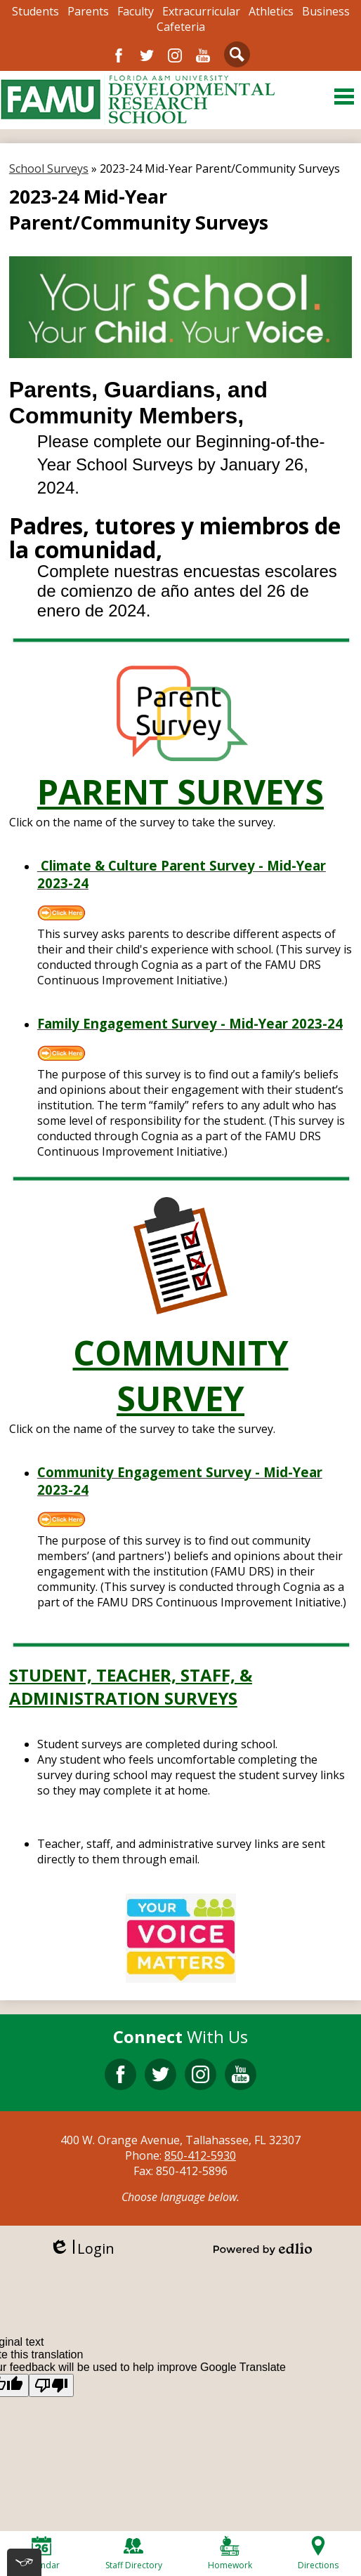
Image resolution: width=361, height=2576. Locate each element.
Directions (318, 2553)
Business (326, 11)
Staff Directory (133, 2553)
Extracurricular (201, 11)
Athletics (271, 11)
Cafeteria (181, 26)
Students (35, 11)
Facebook (119, 55)
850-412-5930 (200, 2155)
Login (81, 2248)
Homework (230, 2553)
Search (237, 57)
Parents (88, 11)
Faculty (135, 11)
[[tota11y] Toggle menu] (24, 2562)
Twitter (147, 55)
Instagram (175, 55)
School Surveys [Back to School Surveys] (48, 168)
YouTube (203, 55)
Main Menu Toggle (344, 96)
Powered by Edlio (263, 2249)
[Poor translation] (51, 2385)
